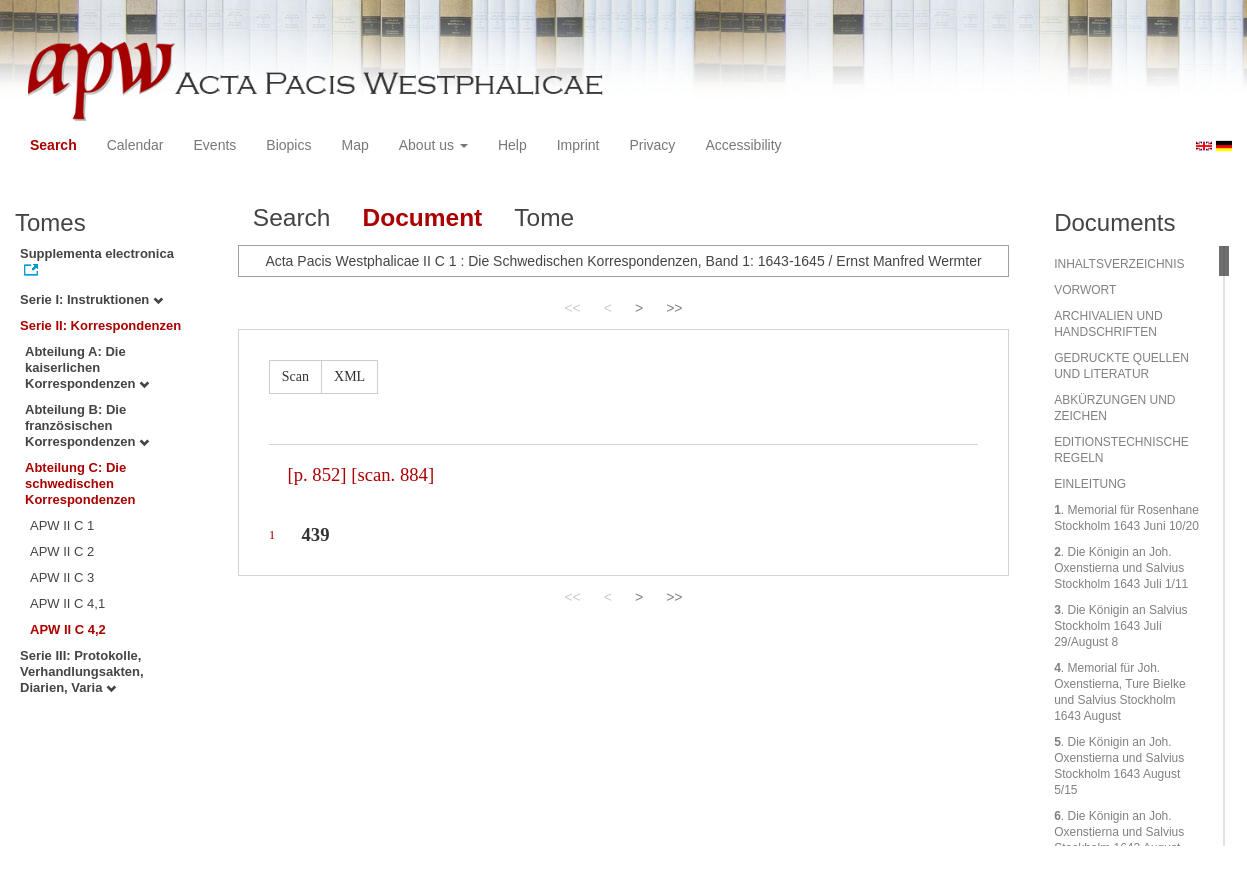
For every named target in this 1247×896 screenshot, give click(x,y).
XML (349, 376)
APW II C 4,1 (67, 603)
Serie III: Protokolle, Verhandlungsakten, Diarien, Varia (82, 671)
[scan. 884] (392, 474)
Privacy (652, 145)
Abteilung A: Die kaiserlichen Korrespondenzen (87, 367)
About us (433, 145)
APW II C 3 (62, 577)
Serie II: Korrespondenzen (100, 325)
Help (512, 145)
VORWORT (1085, 290)
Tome (544, 217)
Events (215, 145)
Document (422, 217)
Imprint (578, 145)
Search (53, 145)
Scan (295, 376)
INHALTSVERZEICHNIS (1119, 264)
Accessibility (743, 145)
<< (572, 308)
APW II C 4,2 (68, 629)
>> (674, 308)
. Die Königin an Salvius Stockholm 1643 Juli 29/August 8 (1120, 626)
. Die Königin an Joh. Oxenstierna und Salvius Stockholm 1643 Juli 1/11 (1121, 568)
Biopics (288, 145)
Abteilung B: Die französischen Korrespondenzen (87, 425)
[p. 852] (316, 474)
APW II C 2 (62, 551)
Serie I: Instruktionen (91, 299)
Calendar (135, 145)
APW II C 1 (62, 525)
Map (354, 145)
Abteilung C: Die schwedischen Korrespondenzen (80, 483)
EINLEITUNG (1090, 484)
